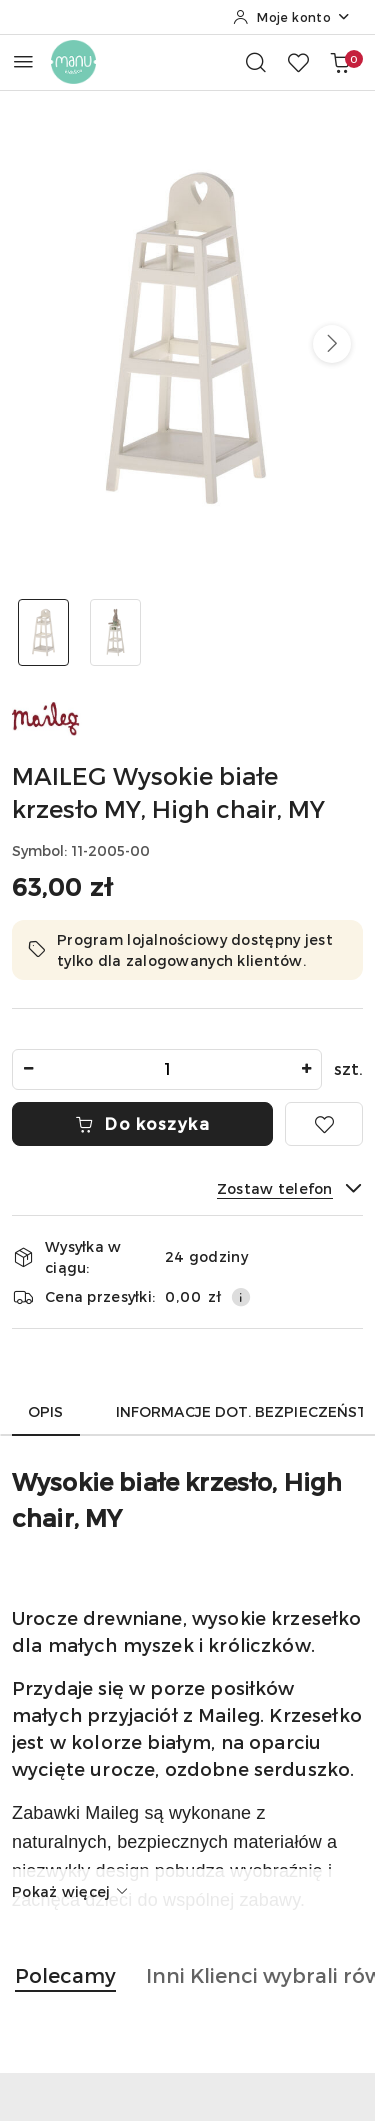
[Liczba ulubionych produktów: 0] (298, 62)
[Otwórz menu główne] (23, 61)
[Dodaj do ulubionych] (324, 1124)
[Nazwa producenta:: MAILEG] (47, 716)
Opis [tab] (46, 1411)
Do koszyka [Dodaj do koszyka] (143, 1123)
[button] (332, 344)
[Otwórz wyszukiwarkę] (256, 62)
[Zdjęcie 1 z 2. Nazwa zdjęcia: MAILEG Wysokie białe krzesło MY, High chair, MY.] (44, 632)
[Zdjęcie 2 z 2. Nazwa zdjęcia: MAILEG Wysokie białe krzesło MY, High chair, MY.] (116, 632)
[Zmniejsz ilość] (28, 1069)
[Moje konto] (292, 17)
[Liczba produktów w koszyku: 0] (340, 62)
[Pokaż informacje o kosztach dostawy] (241, 1297)
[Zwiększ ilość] (306, 1069)
